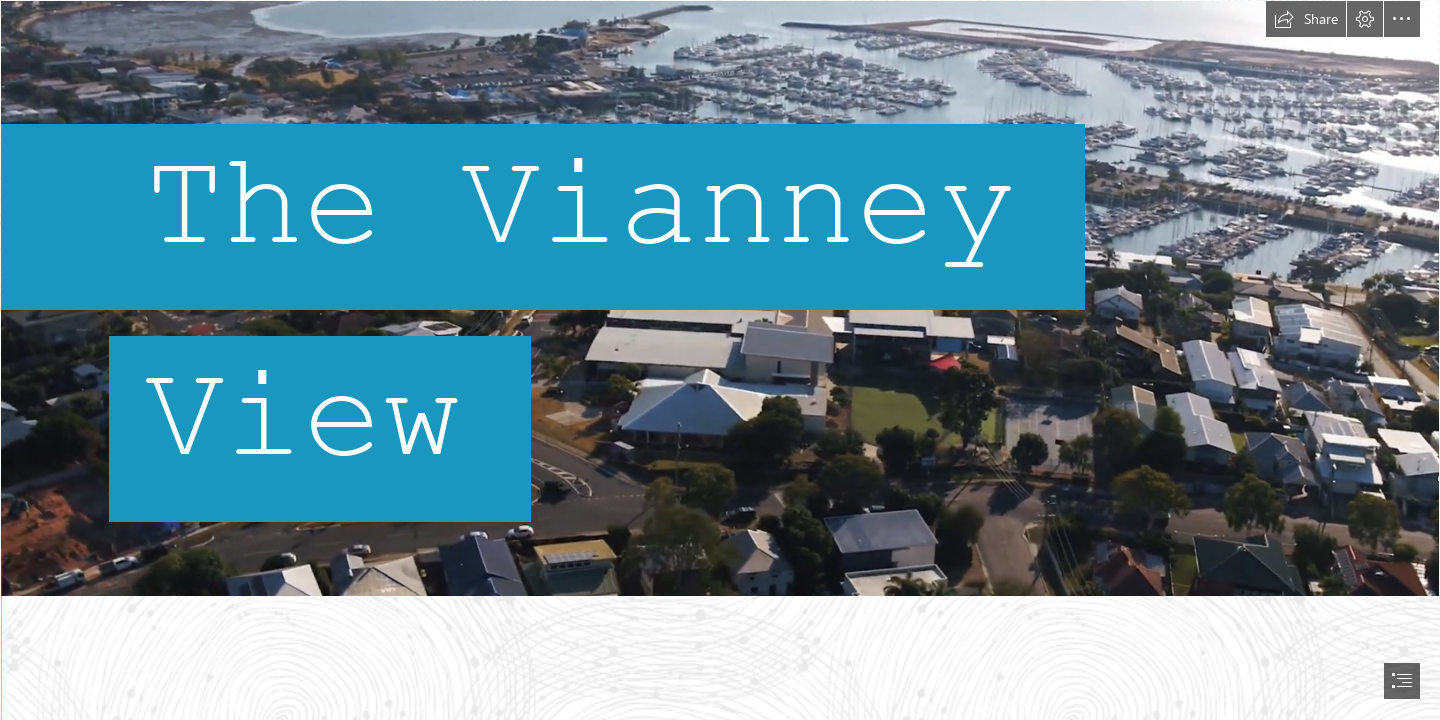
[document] (720, 360)
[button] (1306, 19)
